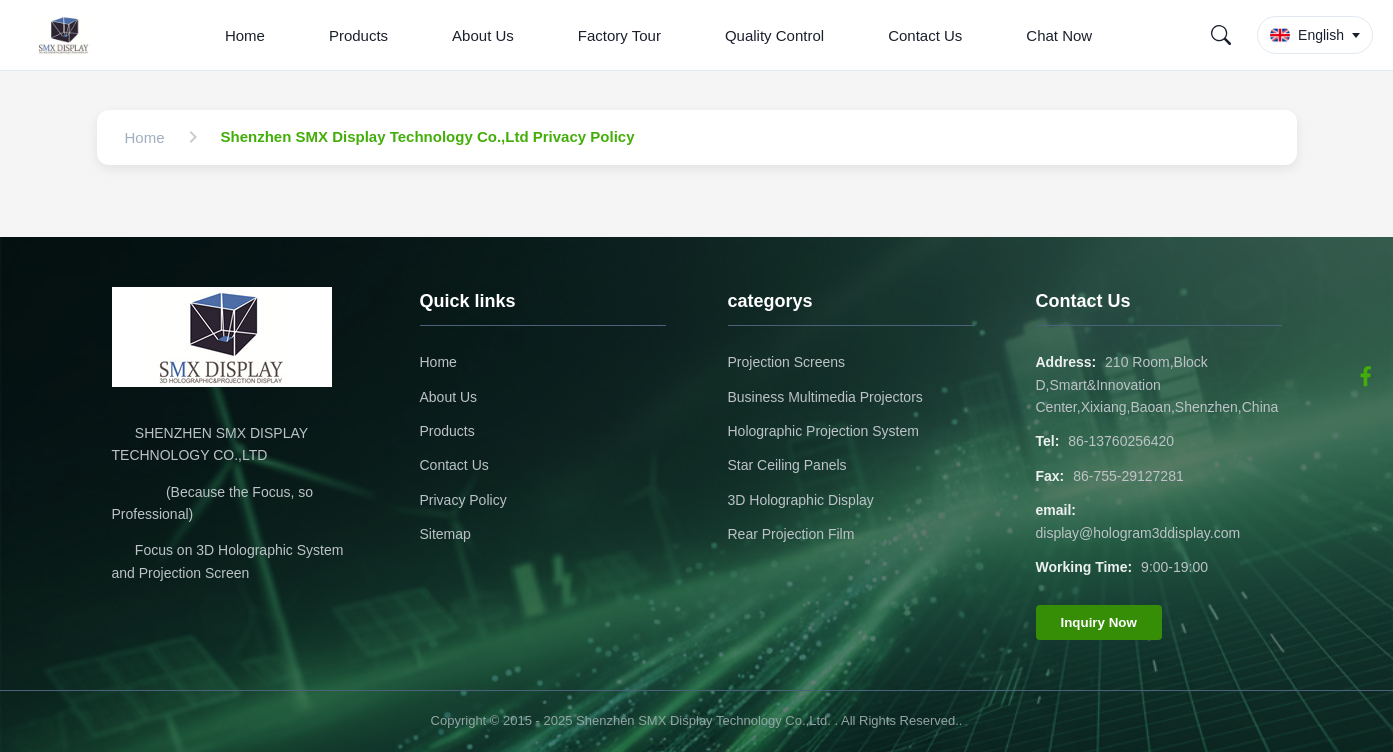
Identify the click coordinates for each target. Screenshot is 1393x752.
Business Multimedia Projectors (825, 397)
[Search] (1221, 35)
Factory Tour (619, 35)
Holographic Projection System (823, 431)
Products (358, 35)
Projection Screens (787, 362)
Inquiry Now (1099, 622)
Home (245, 35)
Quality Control (774, 35)
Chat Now (1059, 35)
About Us (483, 35)
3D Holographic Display (801, 500)
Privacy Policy (463, 500)
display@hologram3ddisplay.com (1138, 533)
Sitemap (445, 534)
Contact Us (925, 35)
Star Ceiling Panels (787, 465)
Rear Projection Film (791, 534)
